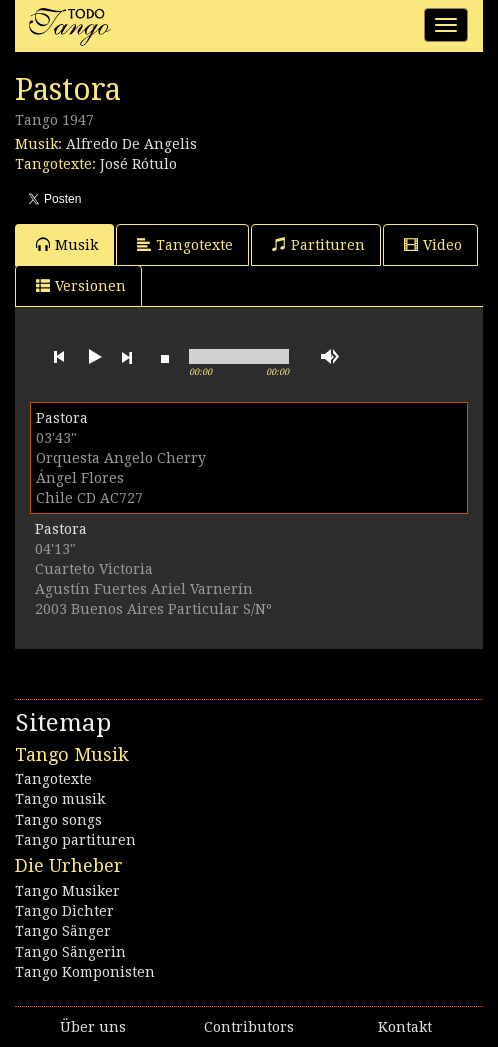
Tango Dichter (64, 911)
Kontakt (405, 1027)
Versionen (81, 285)
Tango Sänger (63, 931)
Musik (67, 244)
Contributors (249, 1027)
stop (165, 357)
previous (59, 357)
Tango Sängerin (70, 952)
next (127, 357)
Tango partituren (75, 840)
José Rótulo (138, 164)
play (93, 357)
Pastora (62, 418)
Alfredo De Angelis (131, 144)
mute (330, 356)
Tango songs (58, 820)
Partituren (318, 244)
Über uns (93, 1027)
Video (433, 244)
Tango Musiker (67, 891)
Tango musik (60, 799)
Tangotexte (185, 244)
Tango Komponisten (85, 972)
